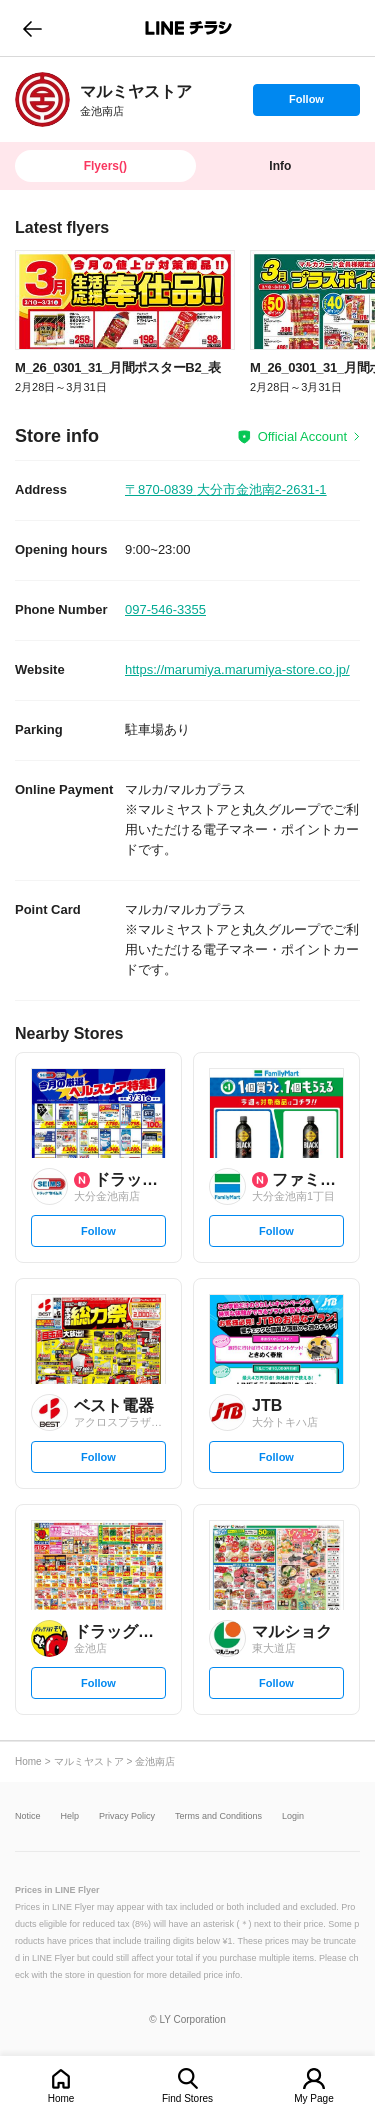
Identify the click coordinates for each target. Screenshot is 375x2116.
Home (61, 2098)
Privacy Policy (127, 1816)
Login (293, 1816)
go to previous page (32, 28)
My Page (313, 2098)
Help (70, 1816)
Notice (28, 1816)
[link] (42, 99)
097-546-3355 (165, 609)
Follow (306, 104)
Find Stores (187, 2098)
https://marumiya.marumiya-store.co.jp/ (237, 669)
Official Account (302, 436)
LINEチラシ (189, 28)
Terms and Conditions (218, 1816)
